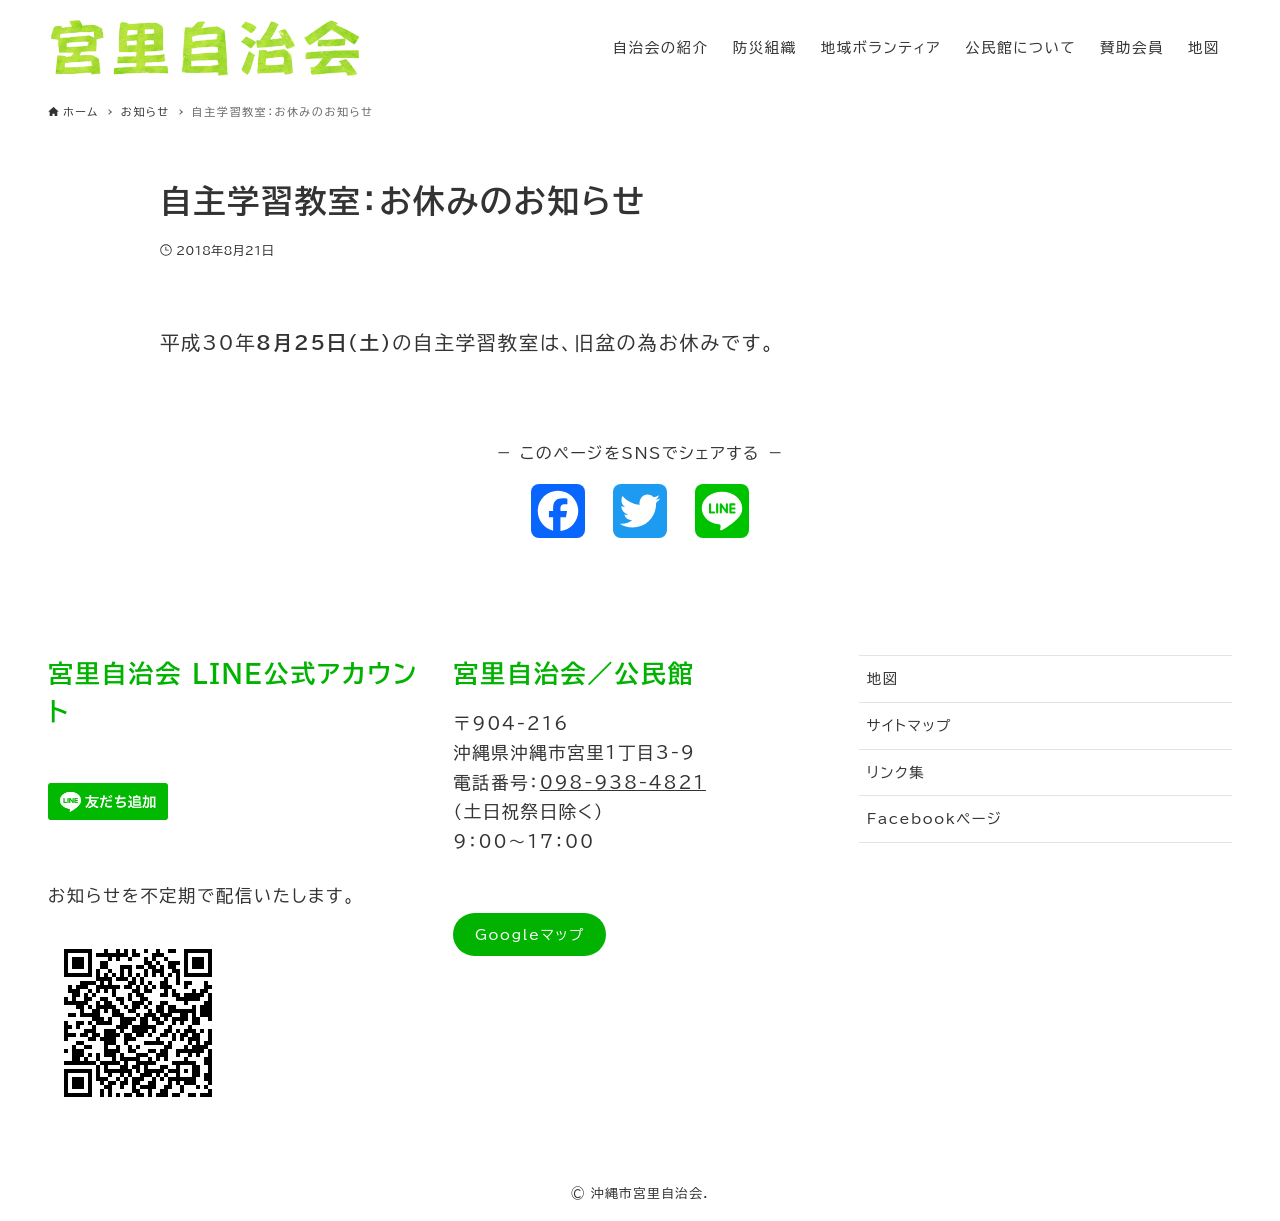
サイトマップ (909, 725)
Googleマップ (530, 934)
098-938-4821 (623, 782)
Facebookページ (935, 818)
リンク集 (896, 772)
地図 (883, 678)
